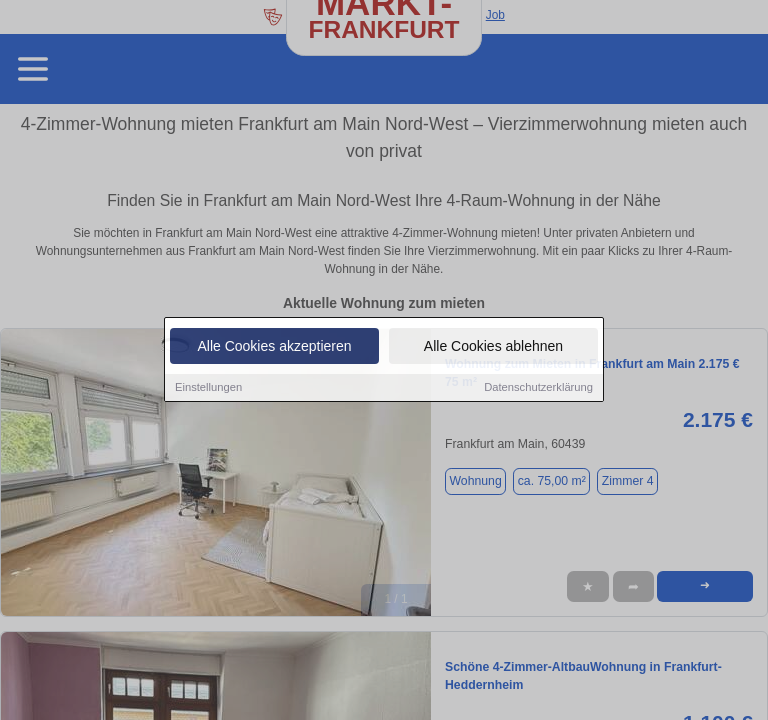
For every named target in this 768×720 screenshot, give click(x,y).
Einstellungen (208, 389)
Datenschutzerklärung (538, 389)
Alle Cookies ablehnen (493, 348)
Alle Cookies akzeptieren (274, 348)
